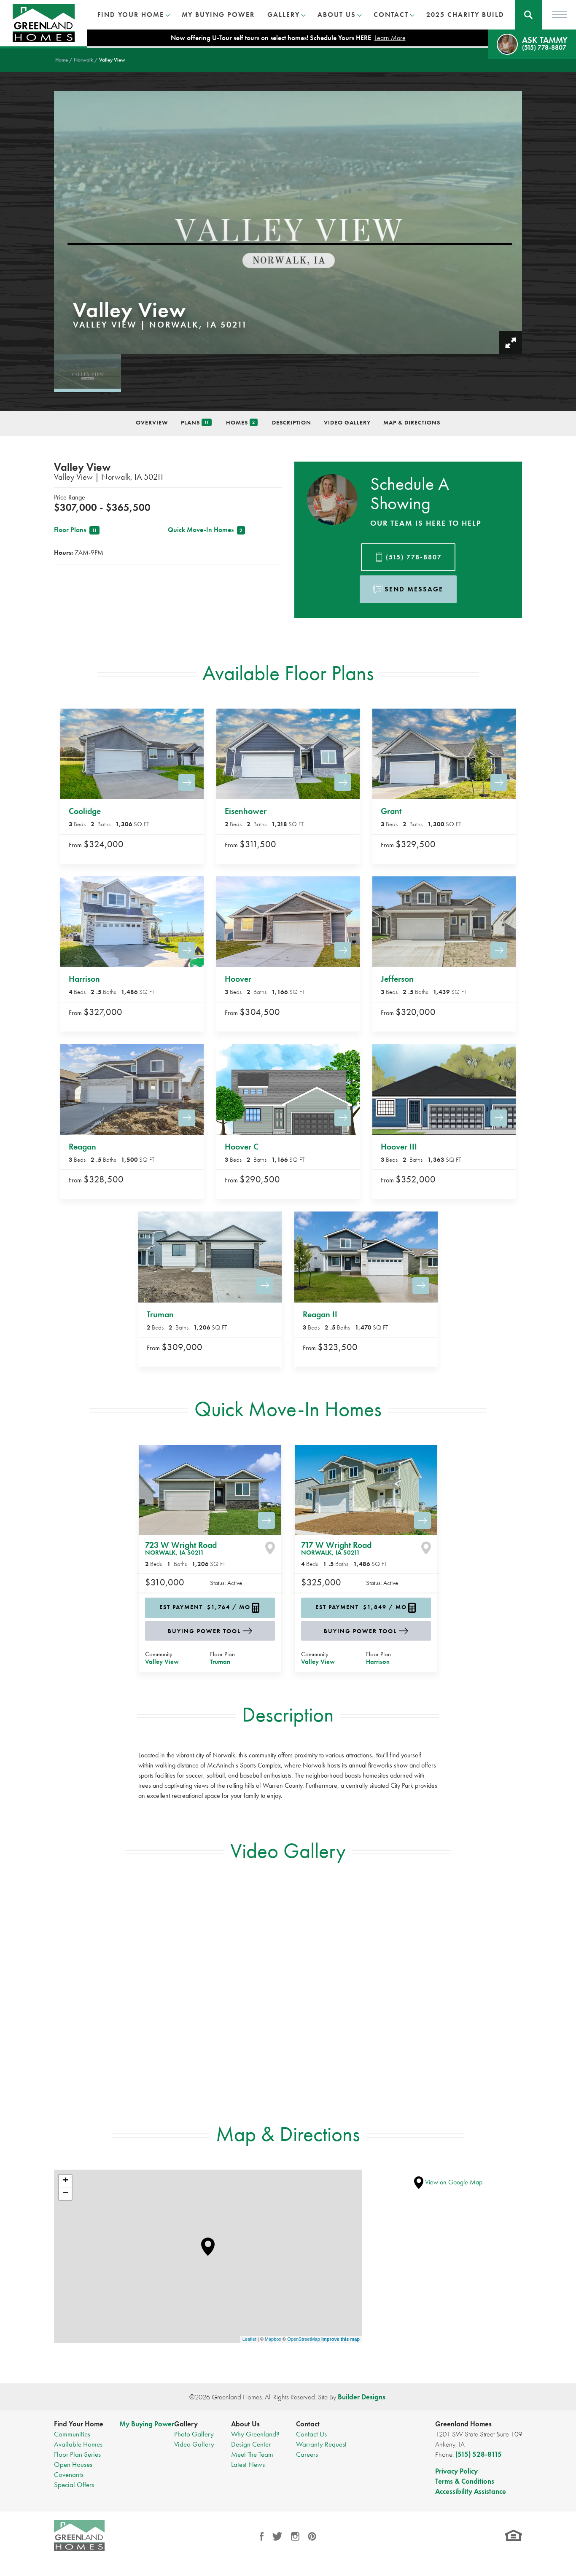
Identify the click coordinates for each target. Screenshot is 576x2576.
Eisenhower (245, 811)
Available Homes (78, 2444)
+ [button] (65, 2181)
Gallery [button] (283, 14)
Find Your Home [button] (130, 14)
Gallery (186, 2423)
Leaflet (249, 2339)
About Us (245, 2423)
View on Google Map (448, 2182)
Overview (152, 422)
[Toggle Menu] (559, 15)
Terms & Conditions (464, 2481)
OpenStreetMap (303, 2339)
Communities (72, 2434)
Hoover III (399, 1146)
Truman (160, 1314)
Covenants (68, 2474)
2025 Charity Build (465, 14)
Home (61, 59)
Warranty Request (321, 2444)
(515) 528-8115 (478, 2454)
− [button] (65, 2193)
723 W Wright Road (181, 1548)
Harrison (84, 978)
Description (291, 422)
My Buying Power (218, 14)
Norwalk (83, 59)
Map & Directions (411, 422)
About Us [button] (337, 14)
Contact (308, 2423)
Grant (391, 811)
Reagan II (320, 1314)
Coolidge (85, 811)
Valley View (162, 1661)
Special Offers (74, 2484)
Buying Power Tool (204, 1631)
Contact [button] (391, 14)
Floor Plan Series (77, 2454)
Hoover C (241, 1146)
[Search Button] (528, 15)
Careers (307, 2454)
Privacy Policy (456, 2471)
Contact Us (311, 2434)
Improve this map (340, 2339)
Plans (196, 423)
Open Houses (73, 2464)
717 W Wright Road (336, 1548)
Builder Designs (361, 2396)
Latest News (248, 2464)
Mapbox (273, 2339)
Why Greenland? (255, 2434)
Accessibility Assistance (470, 2491)
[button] (528, 15)
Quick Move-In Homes (206, 529)
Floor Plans (77, 529)
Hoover (238, 978)
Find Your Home (78, 2423)
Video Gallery (347, 422)
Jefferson (397, 978)
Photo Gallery (194, 2434)
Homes (242, 423)
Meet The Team (252, 2454)
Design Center (251, 2444)
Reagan (82, 1146)
